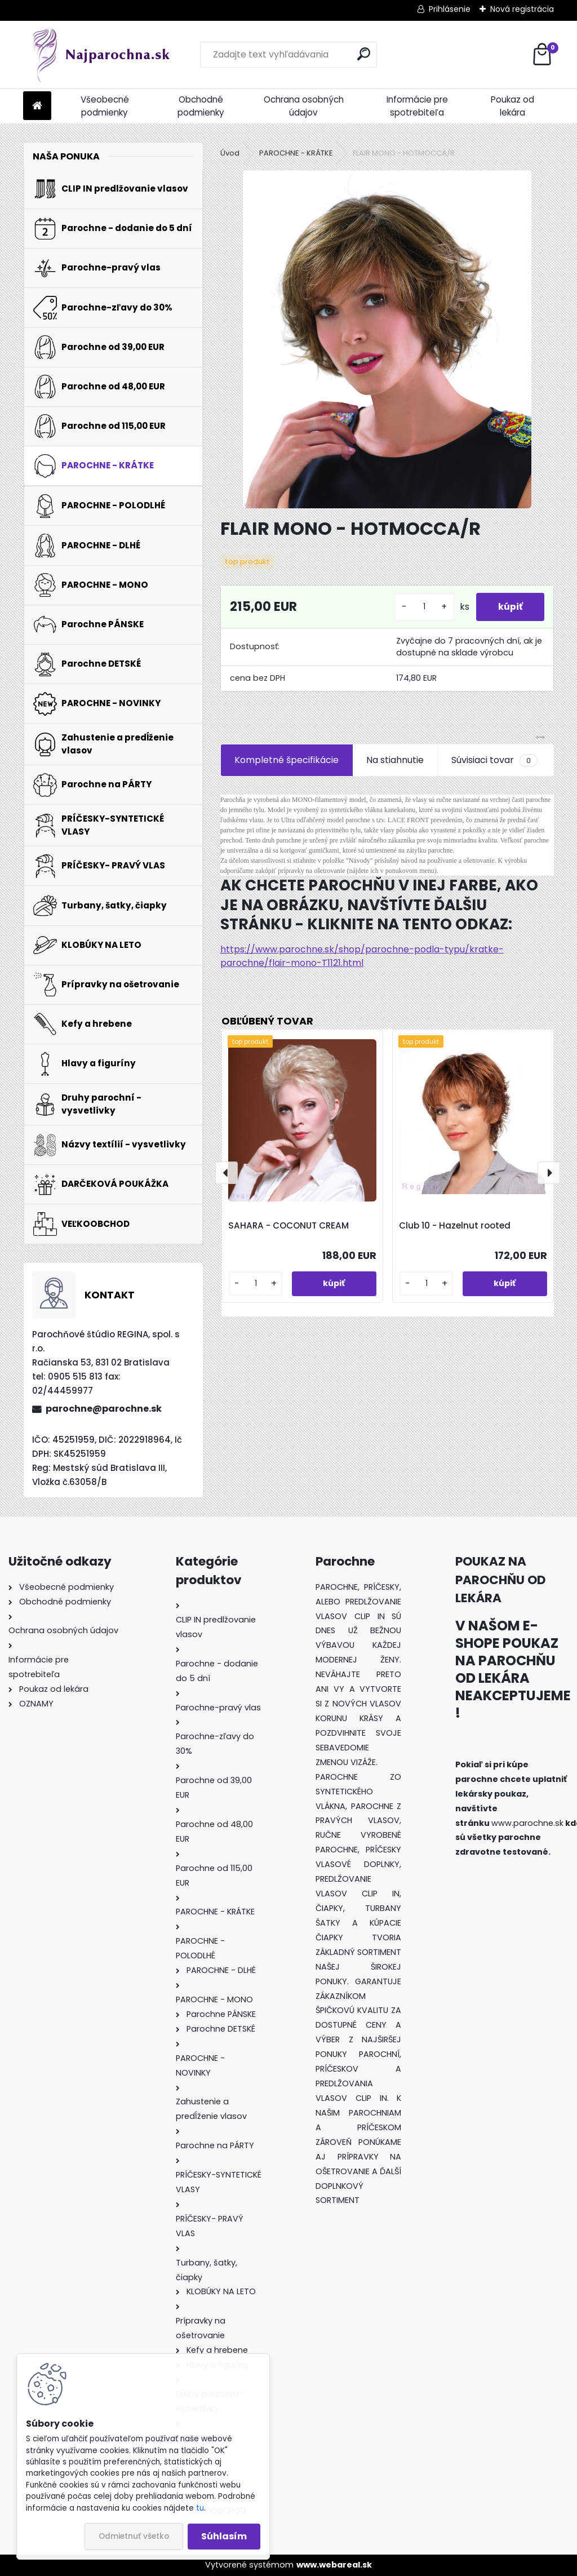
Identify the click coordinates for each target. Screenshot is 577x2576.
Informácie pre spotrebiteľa (417, 106)
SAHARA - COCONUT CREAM (288, 1225)
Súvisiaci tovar (494, 760)
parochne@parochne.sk (104, 1408)
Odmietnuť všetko (134, 2536)
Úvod (229, 153)
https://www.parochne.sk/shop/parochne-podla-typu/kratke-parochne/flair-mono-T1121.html (362, 956)
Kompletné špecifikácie (286, 759)
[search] (363, 53)
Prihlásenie (450, 9)
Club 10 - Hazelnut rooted (455, 1225)
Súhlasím (224, 2536)
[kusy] (422, 607)
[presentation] (226, 1172)
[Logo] (100, 54)
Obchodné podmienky (200, 106)
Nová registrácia (522, 9)
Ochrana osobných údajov (304, 106)
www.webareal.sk (334, 2564)
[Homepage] (37, 106)
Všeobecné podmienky (105, 106)
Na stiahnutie (395, 759)
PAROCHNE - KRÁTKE (296, 153)
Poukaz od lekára (512, 106)
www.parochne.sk (527, 1823)
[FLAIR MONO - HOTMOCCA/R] (387, 339)
